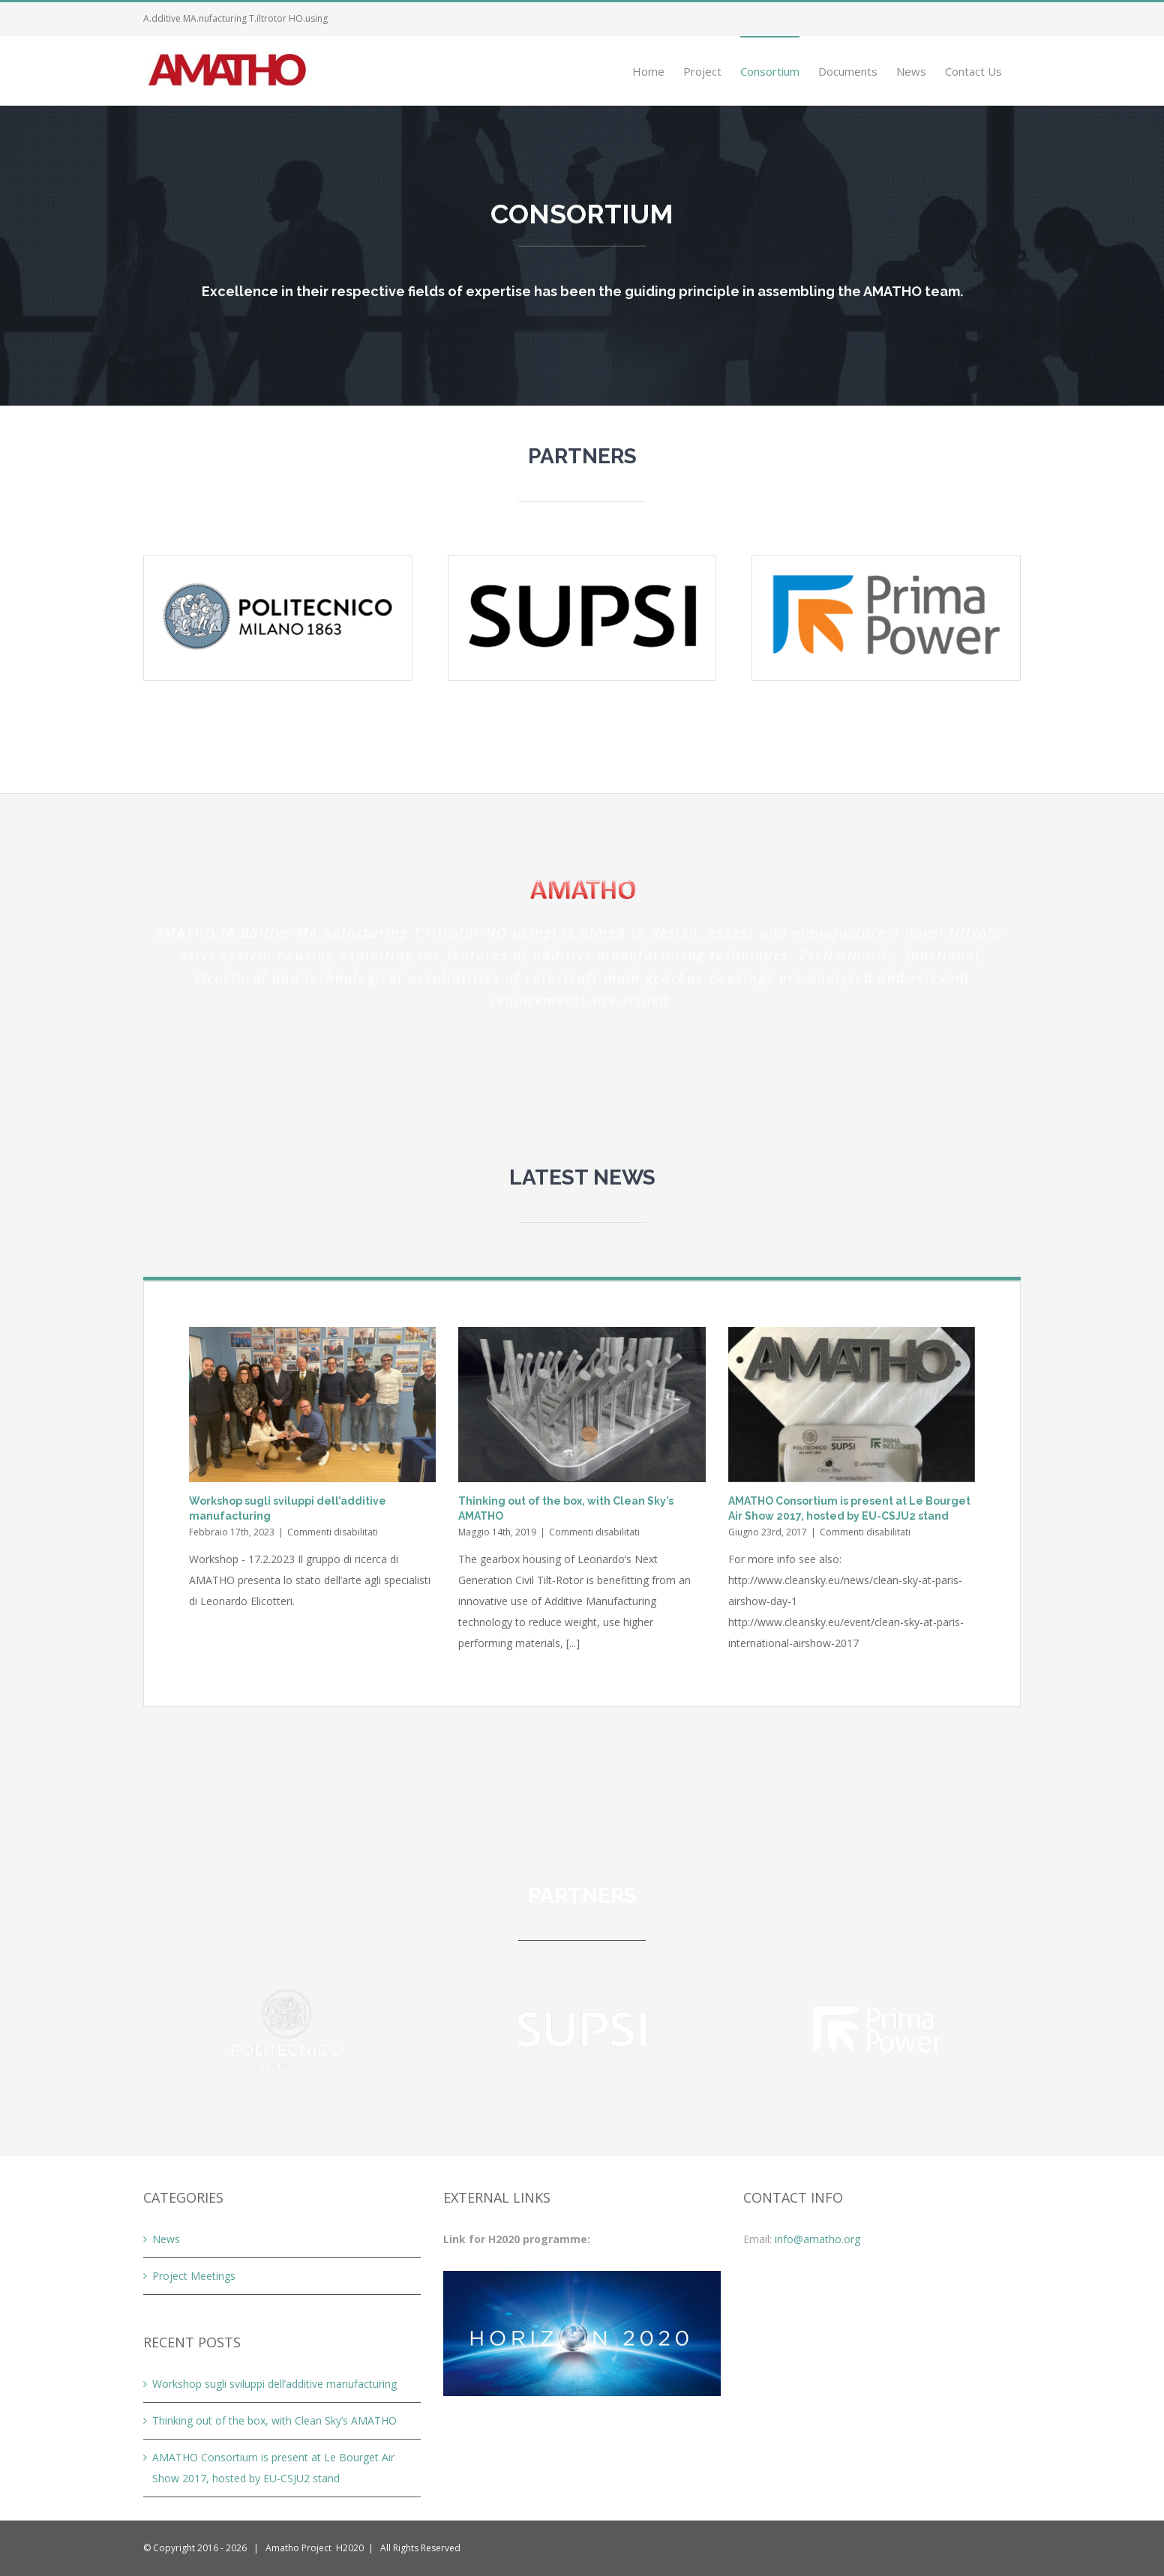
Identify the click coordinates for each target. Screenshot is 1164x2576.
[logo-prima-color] (886, 575)
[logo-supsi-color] (582, 575)
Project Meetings (194, 2276)
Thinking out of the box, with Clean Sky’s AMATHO (274, 2420)
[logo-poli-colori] (278, 575)
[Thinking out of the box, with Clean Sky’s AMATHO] (581, 1404)
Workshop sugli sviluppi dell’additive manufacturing (274, 2384)
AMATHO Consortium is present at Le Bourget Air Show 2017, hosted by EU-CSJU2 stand (273, 2467)
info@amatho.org (817, 2239)
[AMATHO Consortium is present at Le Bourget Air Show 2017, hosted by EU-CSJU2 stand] (851, 1404)
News (166, 2239)
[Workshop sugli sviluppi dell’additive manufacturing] (312, 1404)
